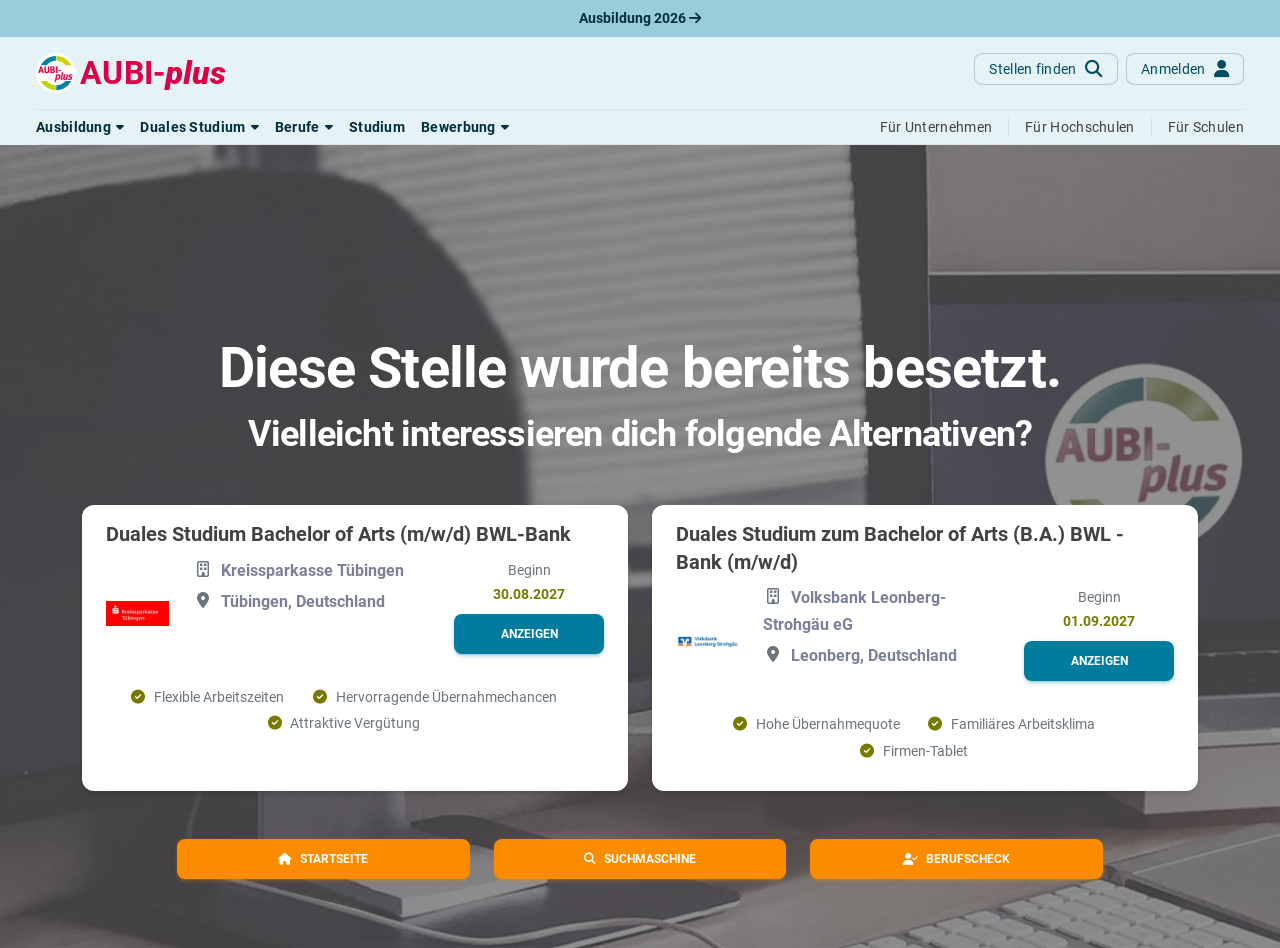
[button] (80, 127)
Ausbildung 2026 (640, 18)
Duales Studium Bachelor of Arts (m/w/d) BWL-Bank (338, 534)
